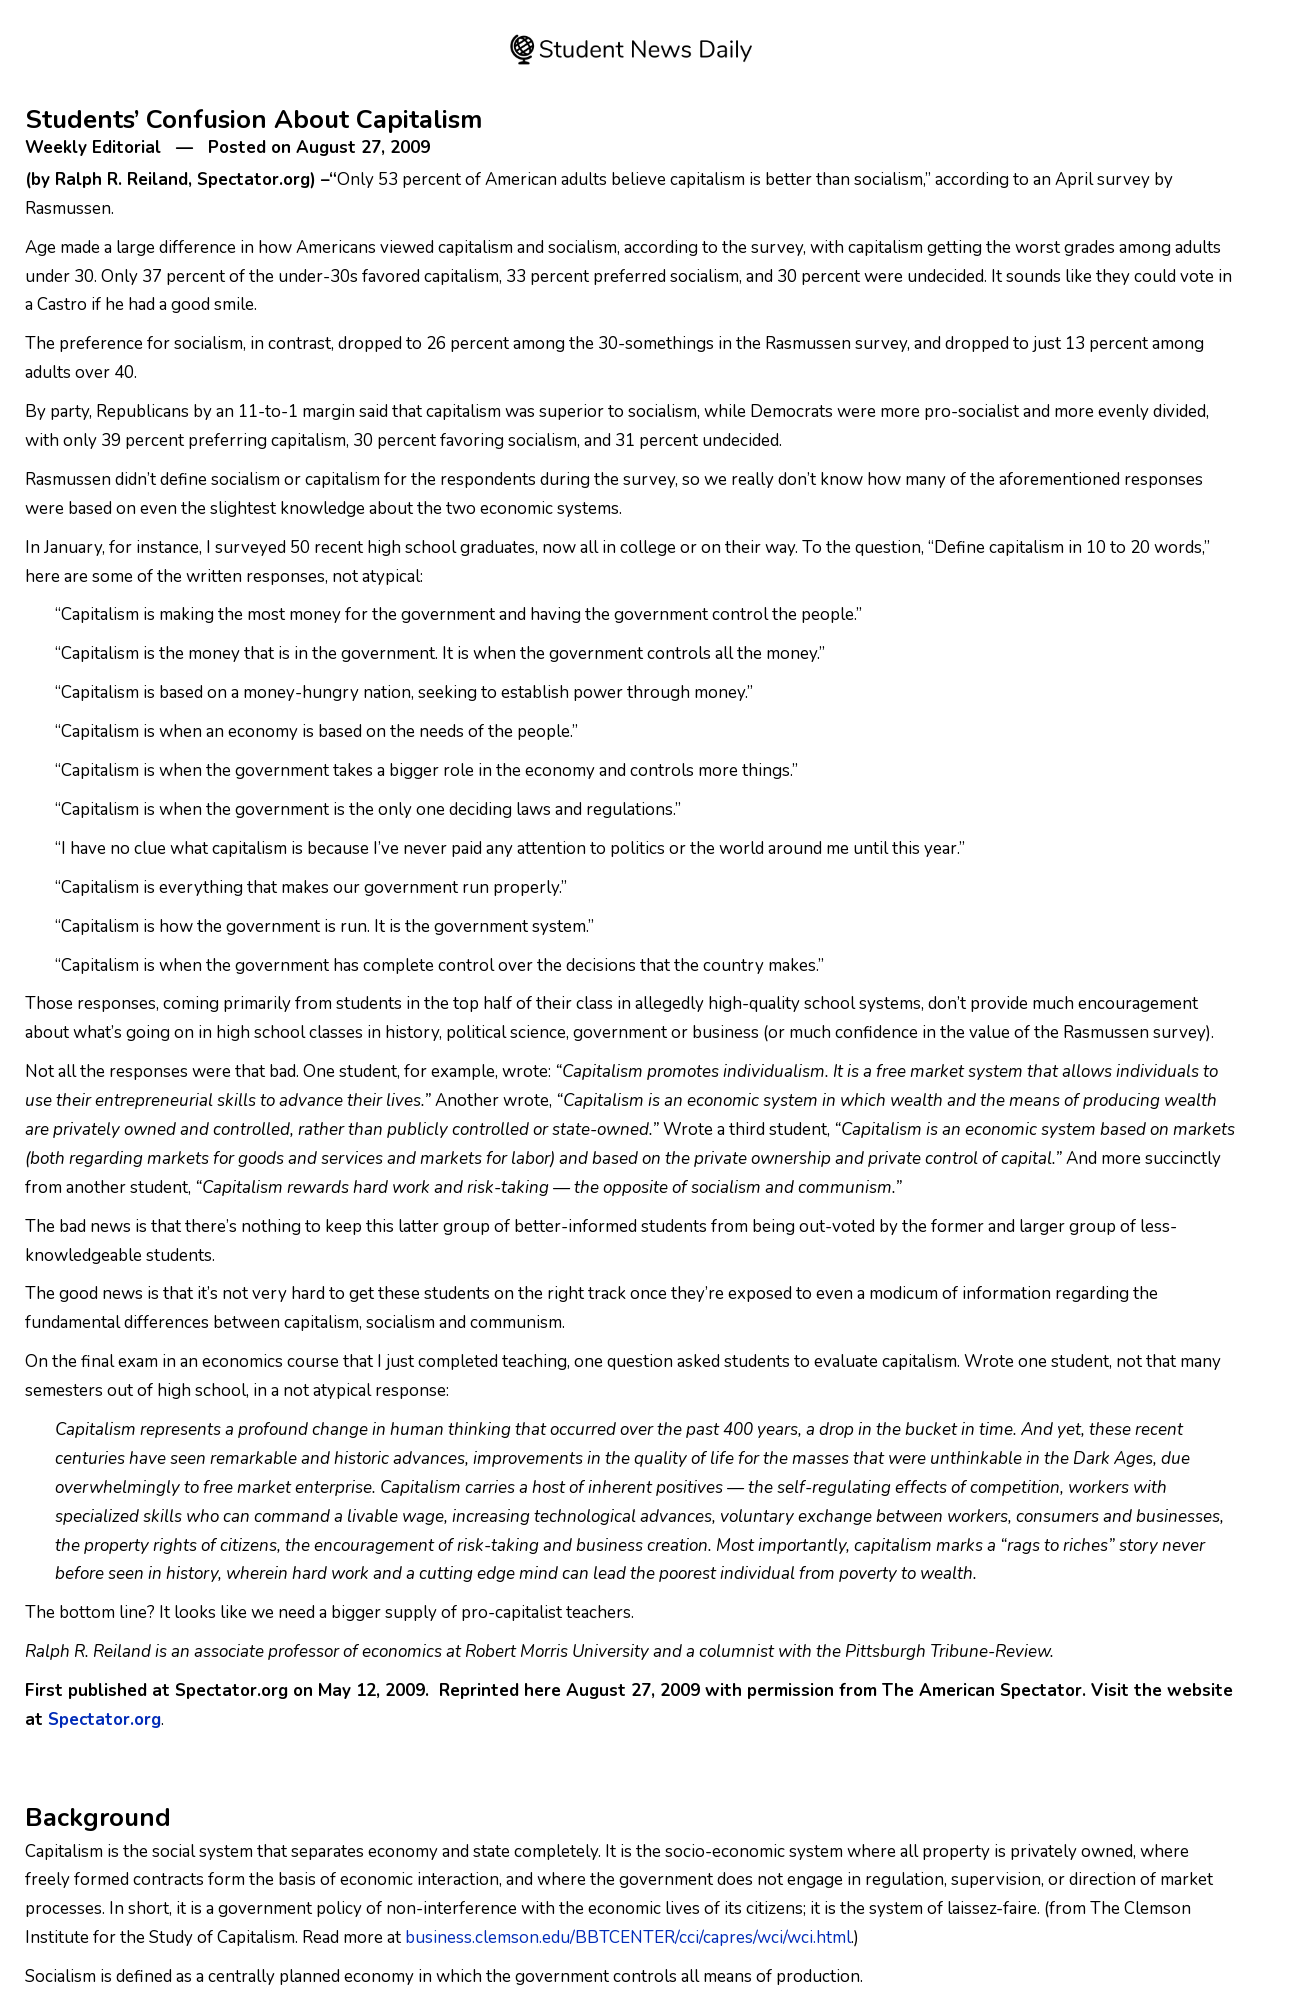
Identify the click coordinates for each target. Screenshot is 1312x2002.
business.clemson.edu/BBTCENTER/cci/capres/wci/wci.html (628, 1937)
